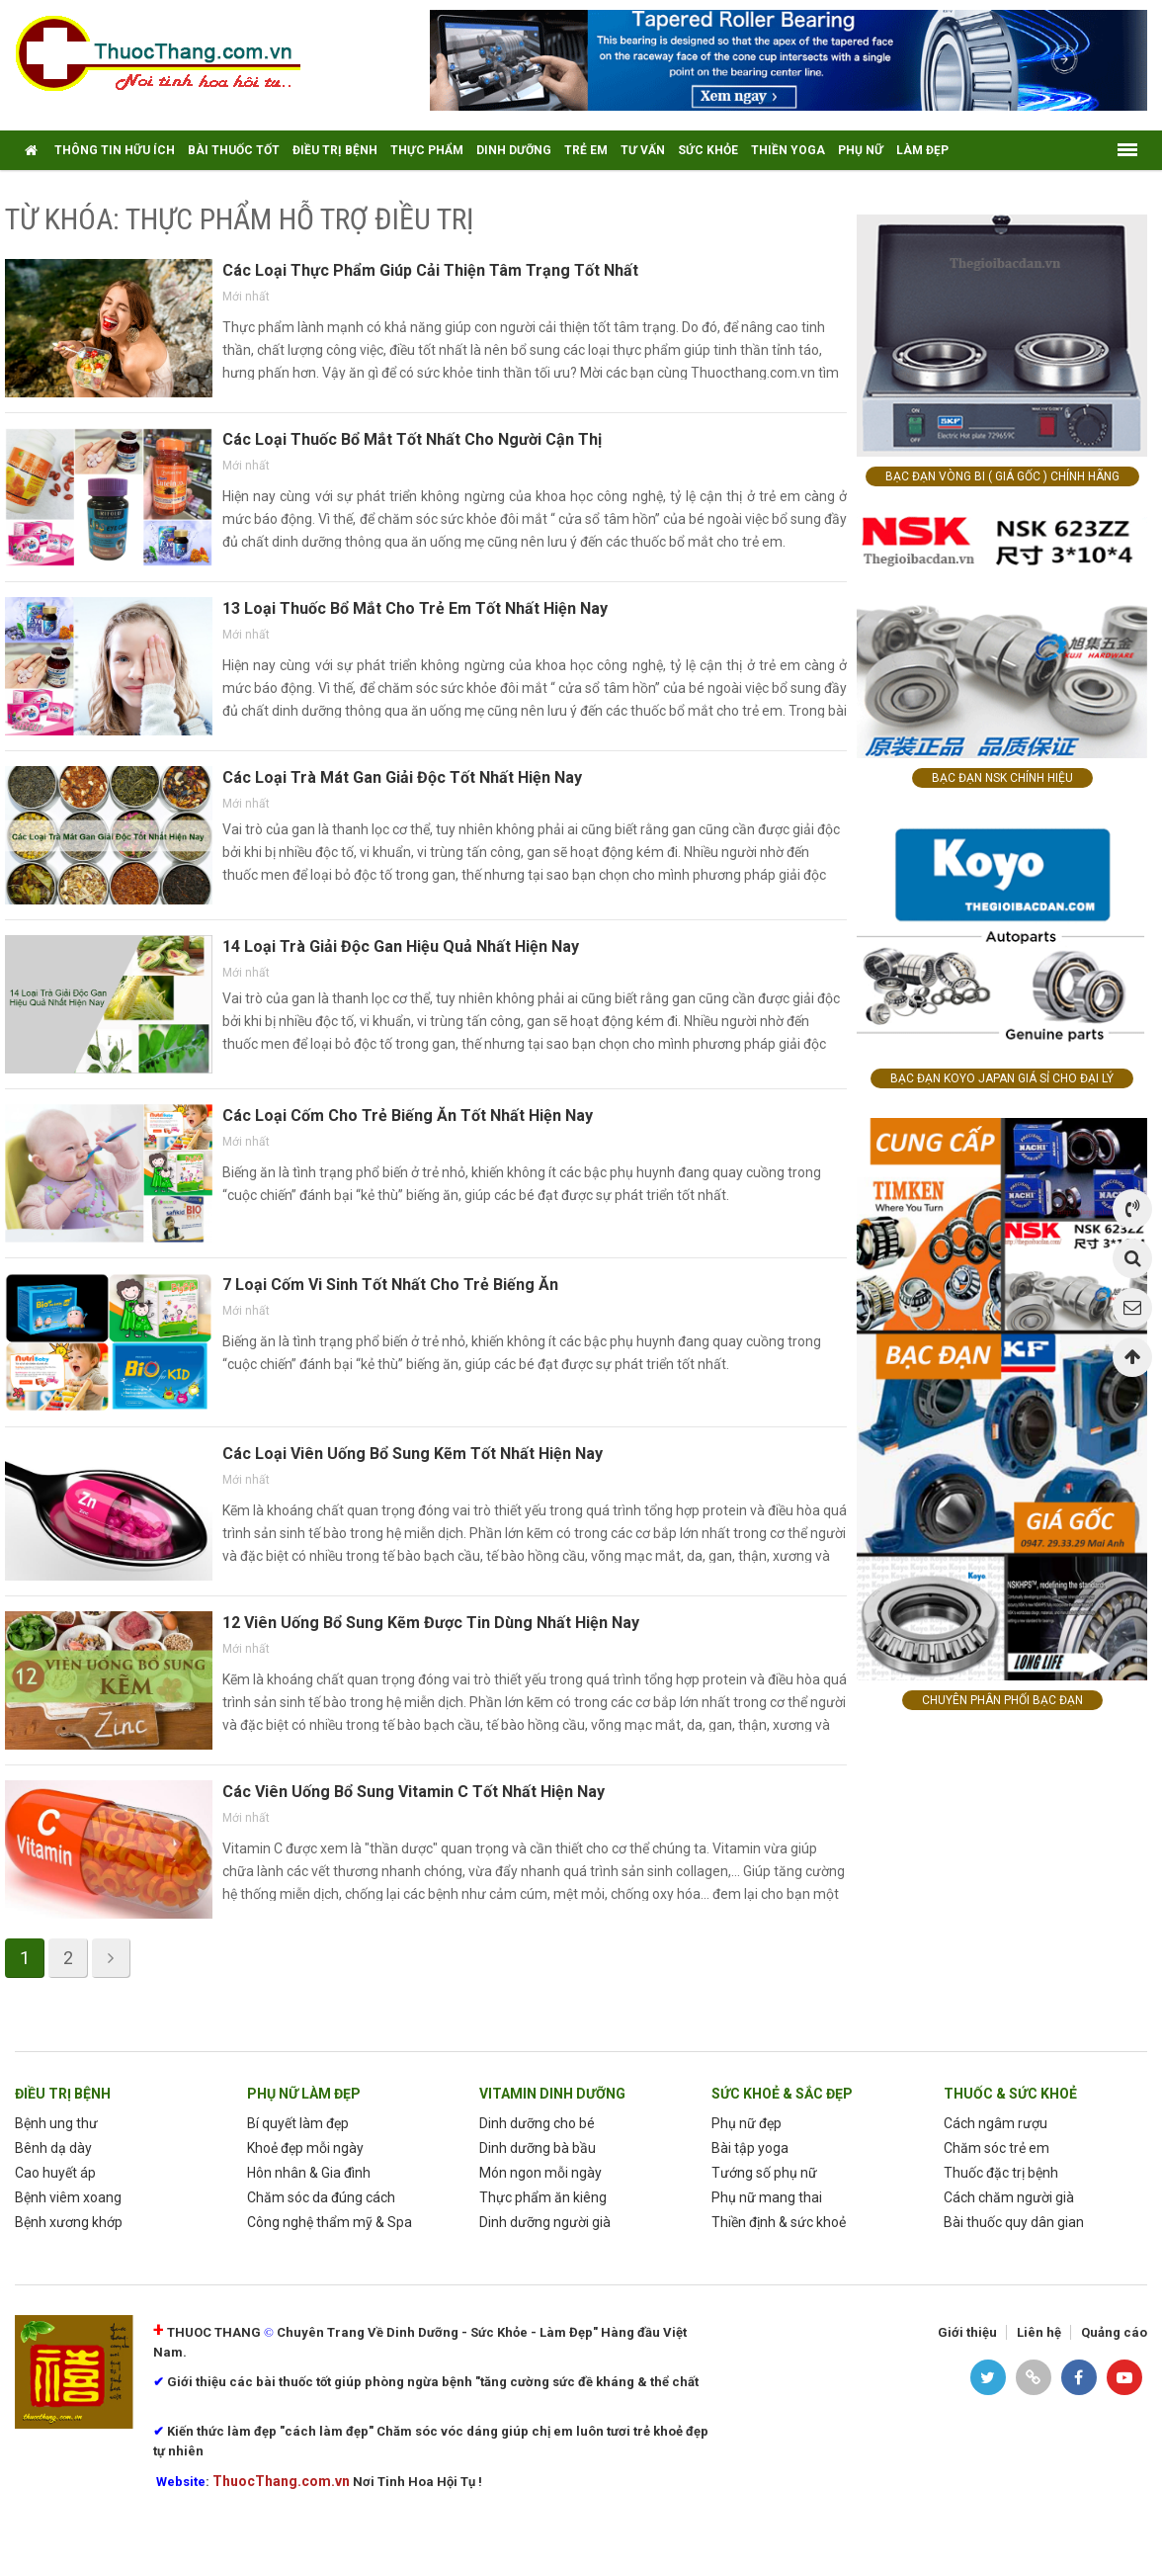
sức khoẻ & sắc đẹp (782, 2094)
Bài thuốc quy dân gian (1014, 2222)
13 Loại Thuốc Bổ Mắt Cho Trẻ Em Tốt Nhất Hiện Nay (415, 608)
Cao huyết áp (55, 2173)
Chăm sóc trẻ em (996, 2148)
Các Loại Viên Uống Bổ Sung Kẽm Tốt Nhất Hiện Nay (412, 1453)
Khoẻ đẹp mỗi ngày (305, 2148)
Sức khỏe (708, 150)
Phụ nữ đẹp (746, 2123)
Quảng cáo (1114, 2332)
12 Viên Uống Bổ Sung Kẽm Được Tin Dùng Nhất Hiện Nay (430, 1622)
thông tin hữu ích (114, 150)
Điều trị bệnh (63, 2094)
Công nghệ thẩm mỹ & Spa (329, 2222)
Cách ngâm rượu (995, 2123)
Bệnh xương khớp (69, 2222)
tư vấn (643, 150)
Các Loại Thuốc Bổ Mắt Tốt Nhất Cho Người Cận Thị (412, 439)
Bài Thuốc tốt (234, 150)
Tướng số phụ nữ (764, 2173)
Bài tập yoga (749, 2148)
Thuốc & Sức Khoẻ (1010, 2094)
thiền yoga (788, 150)
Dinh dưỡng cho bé (537, 2123)
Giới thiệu (967, 2332)
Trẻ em (586, 150)
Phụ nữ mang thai (766, 2197)
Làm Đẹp (922, 150)
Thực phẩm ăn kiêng (543, 2197)
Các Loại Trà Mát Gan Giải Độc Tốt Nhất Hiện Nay (402, 777)
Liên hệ (1039, 2332)
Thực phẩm (426, 150)
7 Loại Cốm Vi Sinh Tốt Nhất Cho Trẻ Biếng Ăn (390, 1284)
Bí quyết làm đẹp (298, 2123)
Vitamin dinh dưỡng (552, 2094)
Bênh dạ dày (53, 2148)
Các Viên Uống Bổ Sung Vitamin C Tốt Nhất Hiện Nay (413, 1791)
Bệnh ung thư (56, 2123)
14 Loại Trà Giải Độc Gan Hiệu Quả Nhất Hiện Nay (400, 946)
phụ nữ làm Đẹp (304, 2094)
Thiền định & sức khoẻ (778, 2222)
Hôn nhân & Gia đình (309, 2173)
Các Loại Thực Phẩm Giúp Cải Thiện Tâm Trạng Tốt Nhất (430, 270)
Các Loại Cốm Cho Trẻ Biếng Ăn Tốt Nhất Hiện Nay (407, 1115)
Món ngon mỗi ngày (540, 2173)
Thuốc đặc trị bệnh (1001, 2173)
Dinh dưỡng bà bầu (537, 2148)
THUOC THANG (214, 2332)
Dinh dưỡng (513, 150)
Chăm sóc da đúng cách (321, 2197)
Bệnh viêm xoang (68, 2197)
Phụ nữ (860, 150)
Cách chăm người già (1009, 2197)
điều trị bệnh (334, 150)
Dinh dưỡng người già (545, 2222)
